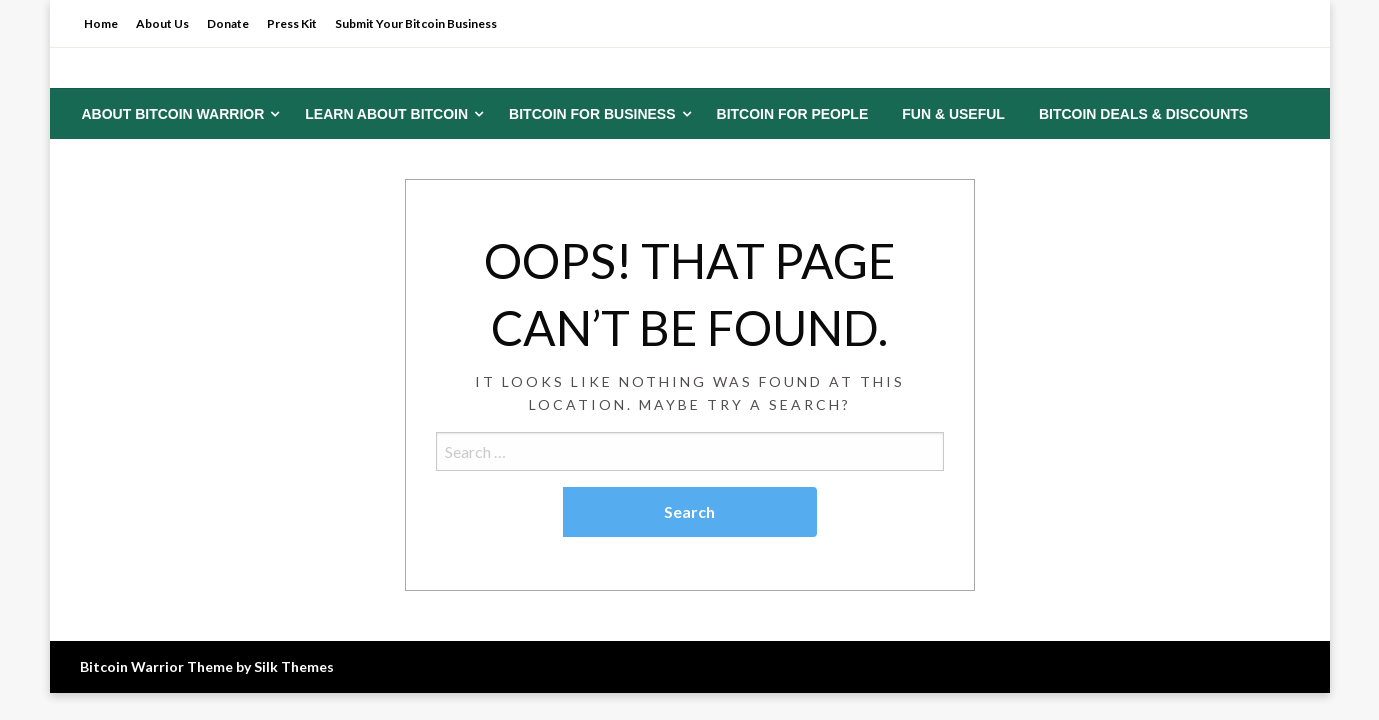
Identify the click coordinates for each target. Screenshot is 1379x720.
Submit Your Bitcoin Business (416, 23)
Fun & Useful (953, 114)
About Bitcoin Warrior (173, 114)
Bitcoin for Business (592, 114)
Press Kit (292, 23)
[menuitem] (177, 114)
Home (101, 23)
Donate (228, 23)
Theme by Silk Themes (260, 666)
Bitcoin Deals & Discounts (1143, 114)
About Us (162, 23)
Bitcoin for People (793, 114)
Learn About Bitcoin (386, 114)
